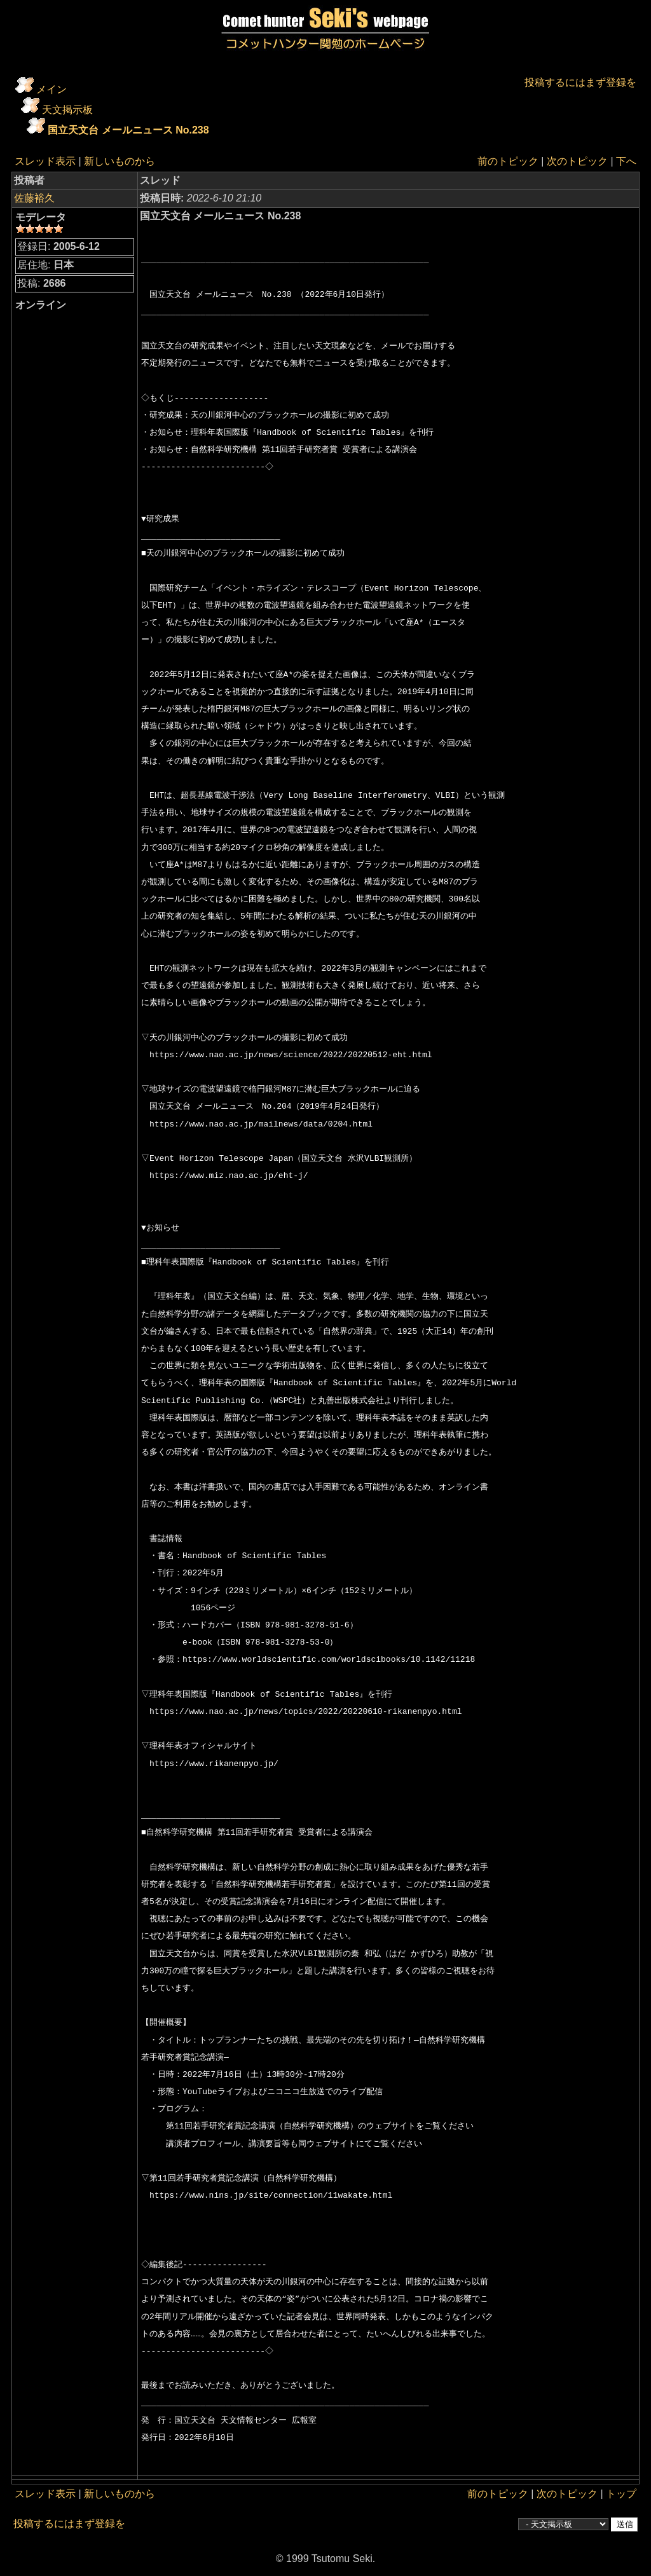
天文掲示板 (67, 109)
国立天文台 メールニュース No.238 (128, 130)
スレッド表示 (45, 161)
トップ (621, 2493)
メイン (51, 89)
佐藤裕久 (34, 198)
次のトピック (577, 161)
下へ (626, 161)
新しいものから (119, 161)
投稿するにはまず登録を (580, 82)
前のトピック (507, 161)
